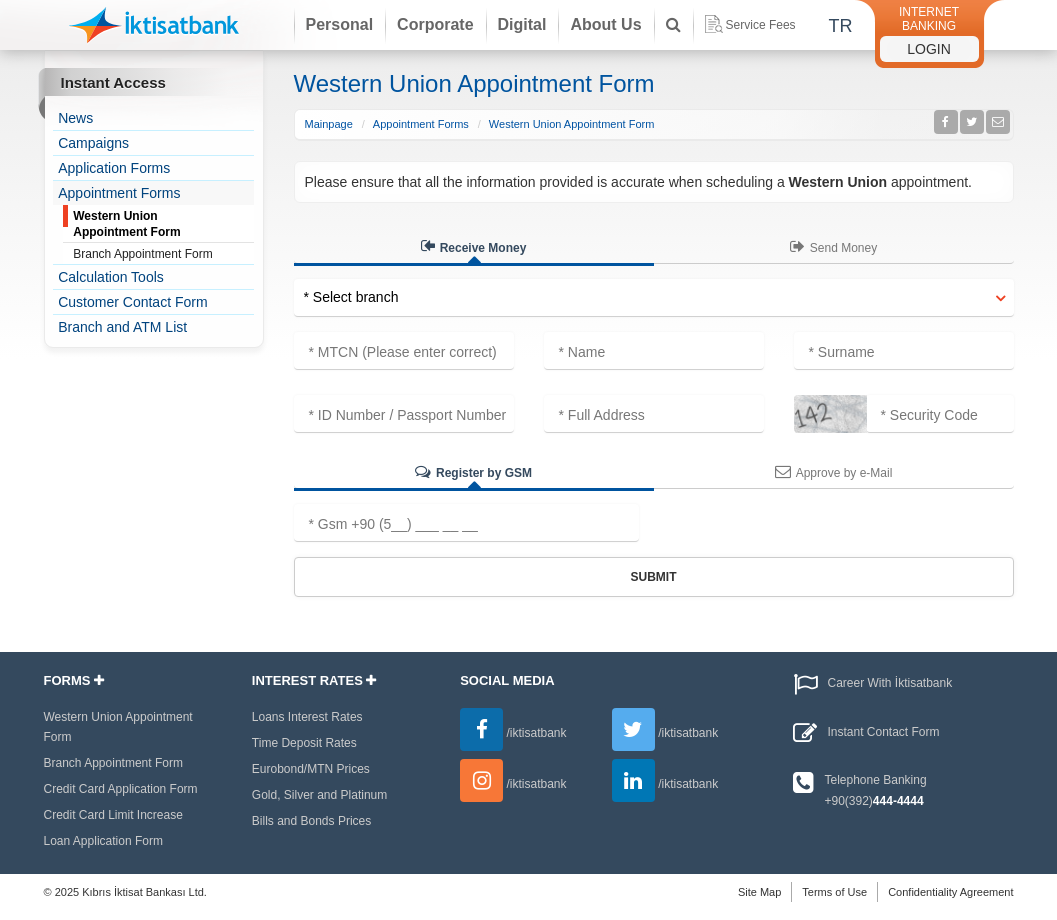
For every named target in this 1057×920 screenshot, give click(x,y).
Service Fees (750, 24)
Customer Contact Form (132, 302)
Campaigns (93, 143)
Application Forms (114, 168)
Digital (522, 24)
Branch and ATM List (122, 327)
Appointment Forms (119, 193)
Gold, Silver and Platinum (319, 795)
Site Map (759, 892)
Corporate (435, 24)
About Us (605, 24)
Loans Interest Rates (307, 717)
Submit (654, 577)
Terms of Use (834, 892)
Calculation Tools (111, 277)
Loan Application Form (103, 841)
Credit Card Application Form (121, 789)
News (75, 118)
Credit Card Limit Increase (113, 815)
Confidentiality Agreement (950, 892)
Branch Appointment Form (142, 254)
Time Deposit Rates (304, 743)
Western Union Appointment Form (126, 224)
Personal (340, 24)
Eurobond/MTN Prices (311, 769)
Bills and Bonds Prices (311, 821)
